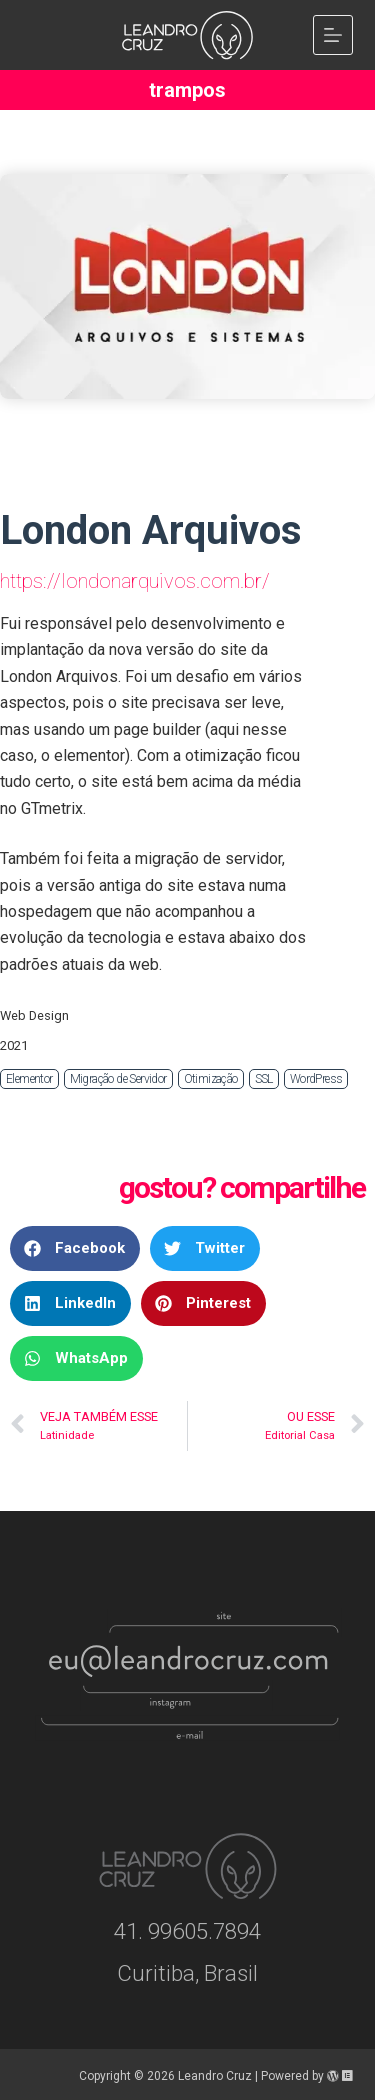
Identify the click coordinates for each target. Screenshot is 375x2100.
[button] (75, 1248)
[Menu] (333, 35)
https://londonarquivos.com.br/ (135, 581)
